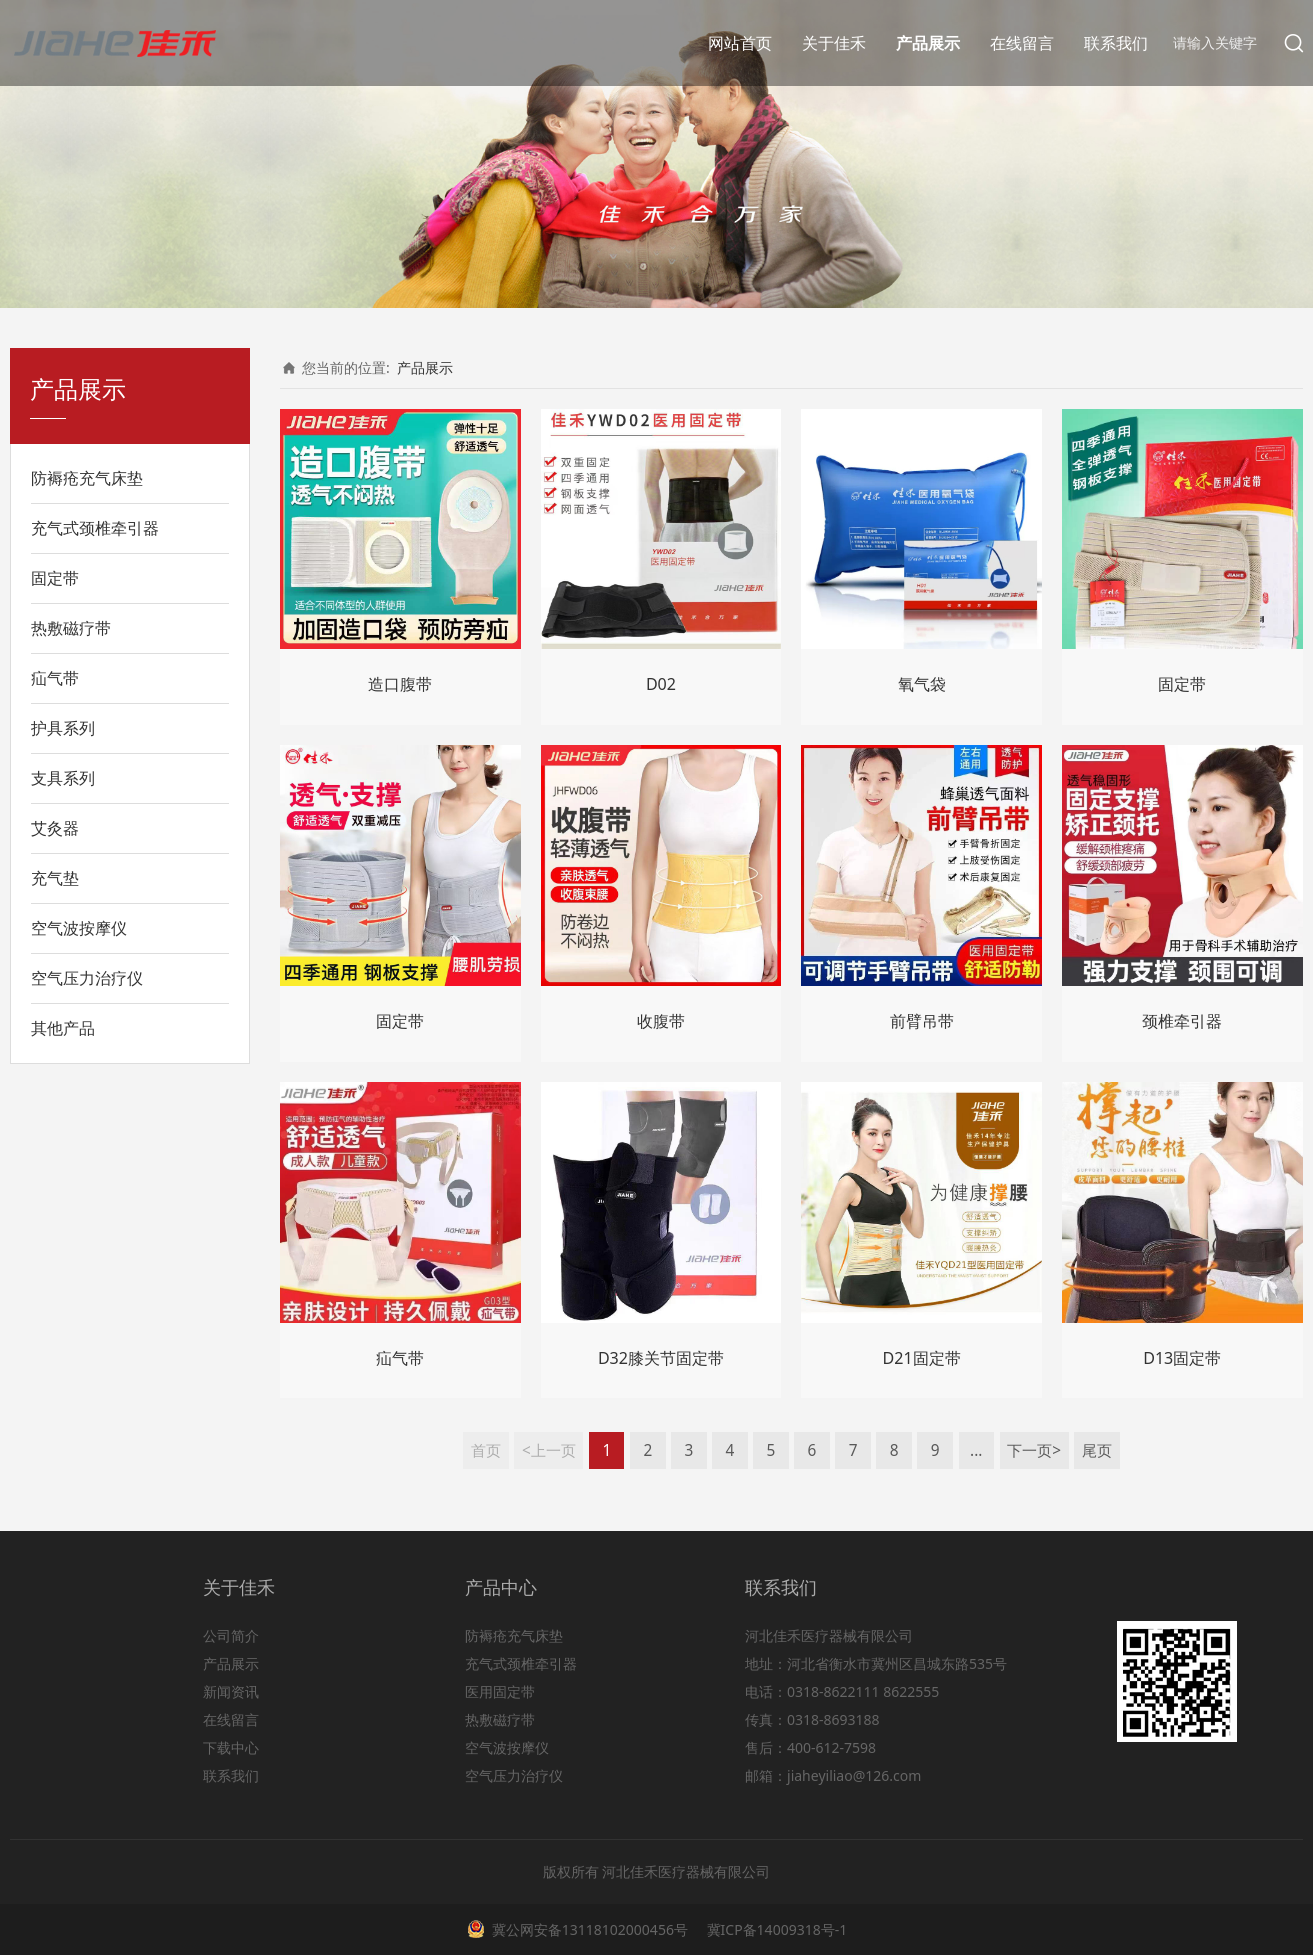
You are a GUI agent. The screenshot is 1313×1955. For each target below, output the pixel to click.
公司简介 (231, 1635)
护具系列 (63, 728)
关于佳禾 (834, 43)
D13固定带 (1182, 1358)
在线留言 (1022, 43)
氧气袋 (922, 684)
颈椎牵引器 (1182, 1021)
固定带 (55, 578)
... (976, 1450)
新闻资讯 (231, 1691)
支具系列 (63, 778)
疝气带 (55, 678)
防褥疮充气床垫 (87, 478)
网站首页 (740, 43)
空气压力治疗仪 (87, 978)
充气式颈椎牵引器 (95, 528)
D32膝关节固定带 (661, 1358)
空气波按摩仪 (79, 928)
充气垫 (55, 878)
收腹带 (661, 1021)
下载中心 (231, 1747)
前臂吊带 (922, 1021)
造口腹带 (400, 684)
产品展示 (928, 43)
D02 (661, 684)
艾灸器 (55, 828)
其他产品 (63, 1028)
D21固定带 (922, 1358)
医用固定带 (500, 1691)
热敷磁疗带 (71, 628)
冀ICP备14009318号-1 (775, 1929)
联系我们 (1116, 43)
